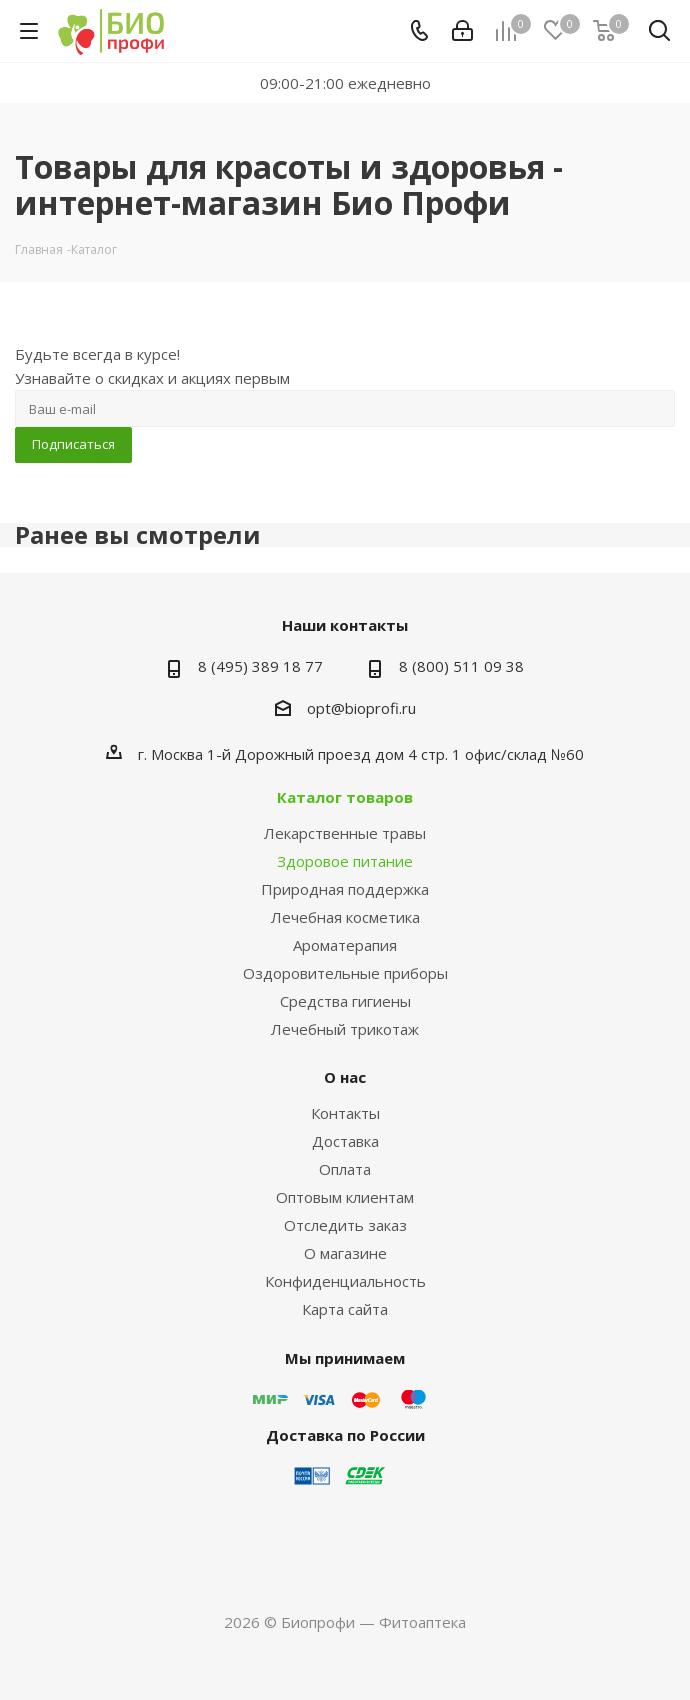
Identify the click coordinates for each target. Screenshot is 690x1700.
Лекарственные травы (345, 833)
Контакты (345, 1113)
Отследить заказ (345, 1225)
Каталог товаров (345, 797)
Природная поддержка (345, 889)
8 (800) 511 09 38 (461, 666)
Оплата (345, 1169)
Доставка (345, 1141)
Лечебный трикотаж (345, 1029)
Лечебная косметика (345, 917)
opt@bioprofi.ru (361, 708)
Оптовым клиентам (345, 1197)
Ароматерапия (345, 945)
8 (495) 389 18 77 (260, 666)
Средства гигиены (345, 1001)
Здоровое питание (345, 861)
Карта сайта (345, 1309)
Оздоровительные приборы (345, 973)
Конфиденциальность (345, 1281)
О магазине (345, 1253)
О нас (345, 1077)
